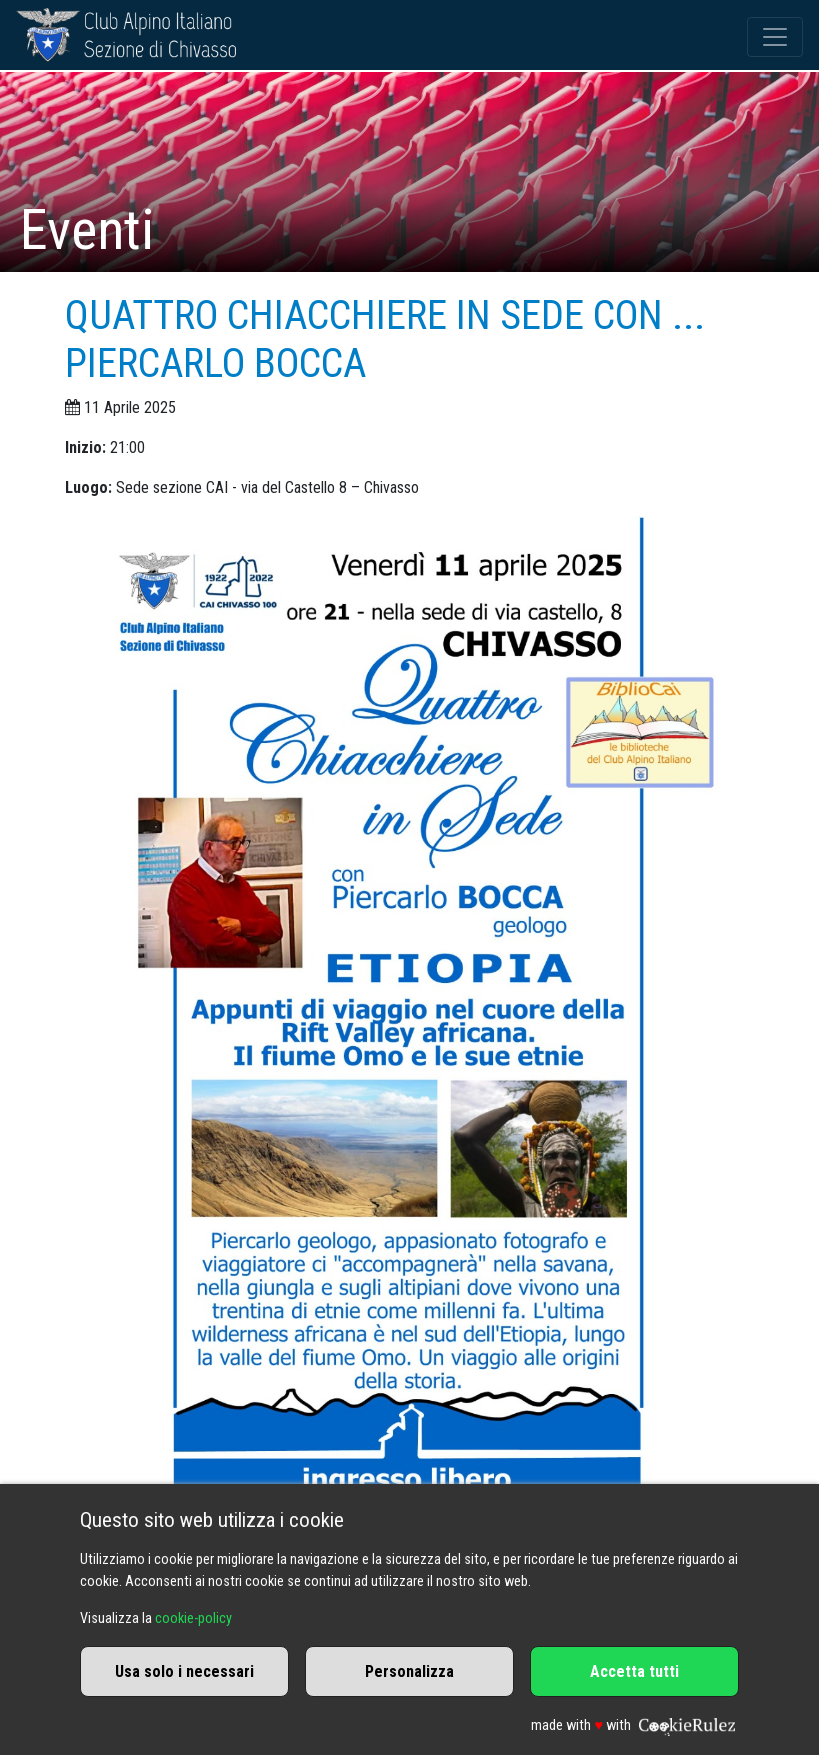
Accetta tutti (634, 1671)
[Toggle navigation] (775, 37)
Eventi (87, 230)
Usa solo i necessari (184, 1671)
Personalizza (409, 1671)
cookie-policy (193, 1618)
